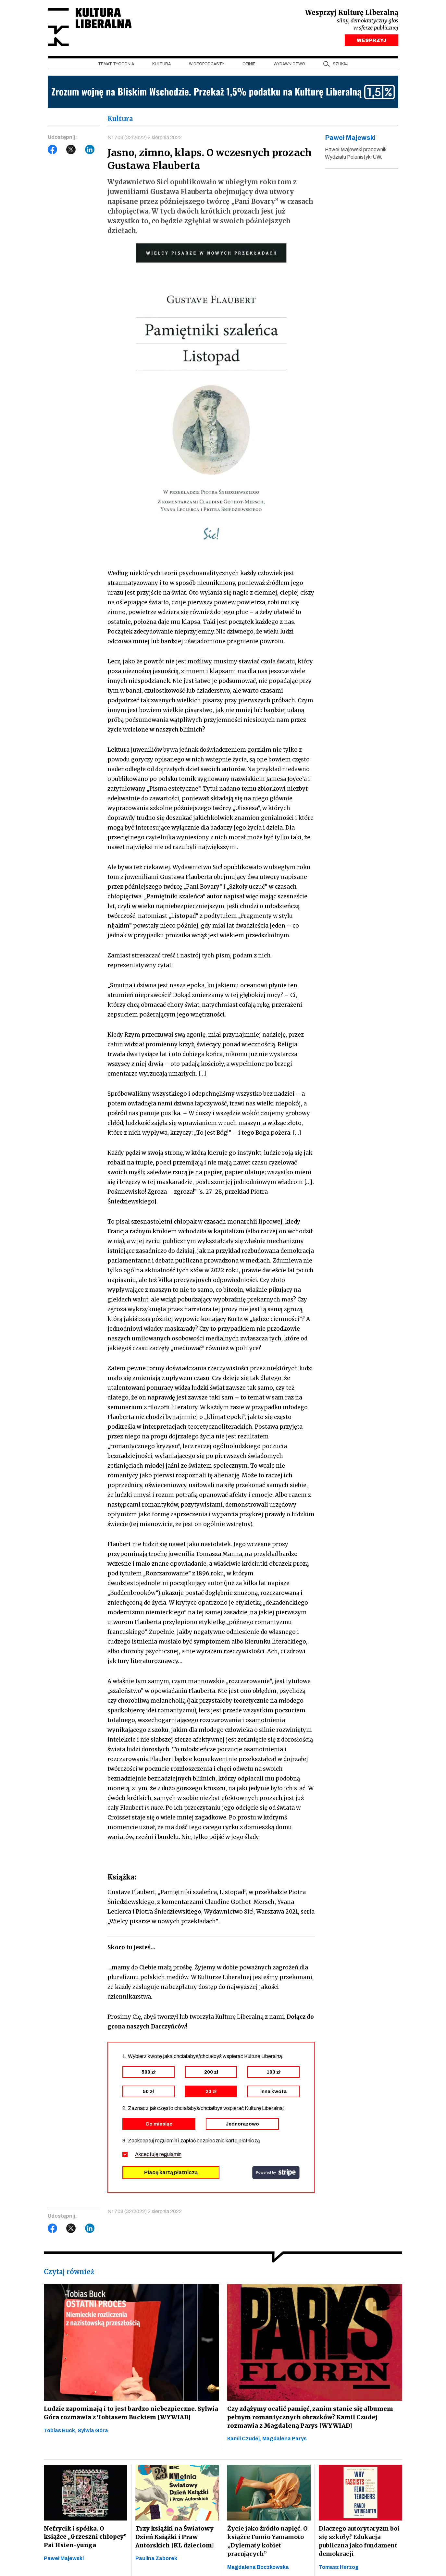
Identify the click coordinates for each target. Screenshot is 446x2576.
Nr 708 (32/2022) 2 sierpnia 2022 (144, 139)
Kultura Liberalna (91, 27)
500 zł (148, 2073)
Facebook (52, 151)
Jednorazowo (242, 2125)
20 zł (211, 2093)
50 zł (148, 2093)
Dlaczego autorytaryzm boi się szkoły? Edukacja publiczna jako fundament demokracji (359, 2542)
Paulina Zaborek (156, 2560)
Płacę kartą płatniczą (171, 2174)
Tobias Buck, (61, 2432)
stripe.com (276, 2174)
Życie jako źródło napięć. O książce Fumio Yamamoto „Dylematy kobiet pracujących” (267, 2542)
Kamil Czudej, (244, 2440)
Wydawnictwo (289, 65)
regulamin (170, 2156)
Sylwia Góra (93, 2432)
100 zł (273, 2073)
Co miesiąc (158, 2125)
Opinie (248, 65)
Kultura (161, 65)
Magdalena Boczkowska (258, 2568)
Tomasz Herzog (339, 2568)
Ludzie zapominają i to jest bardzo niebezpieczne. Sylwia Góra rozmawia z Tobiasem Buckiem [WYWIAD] (129, 2414)
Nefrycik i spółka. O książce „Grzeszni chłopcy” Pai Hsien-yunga (85, 2538)
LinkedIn (90, 151)
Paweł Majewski (64, 2560)
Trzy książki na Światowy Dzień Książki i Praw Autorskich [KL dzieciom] (174, 2538)
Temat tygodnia (116, 65)
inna (273, 2093)
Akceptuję (158, 2156)
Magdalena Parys (284, 2440)
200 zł (211, 2073)
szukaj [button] (340, 65)
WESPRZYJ (371, 41)
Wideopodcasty (206, 65)
